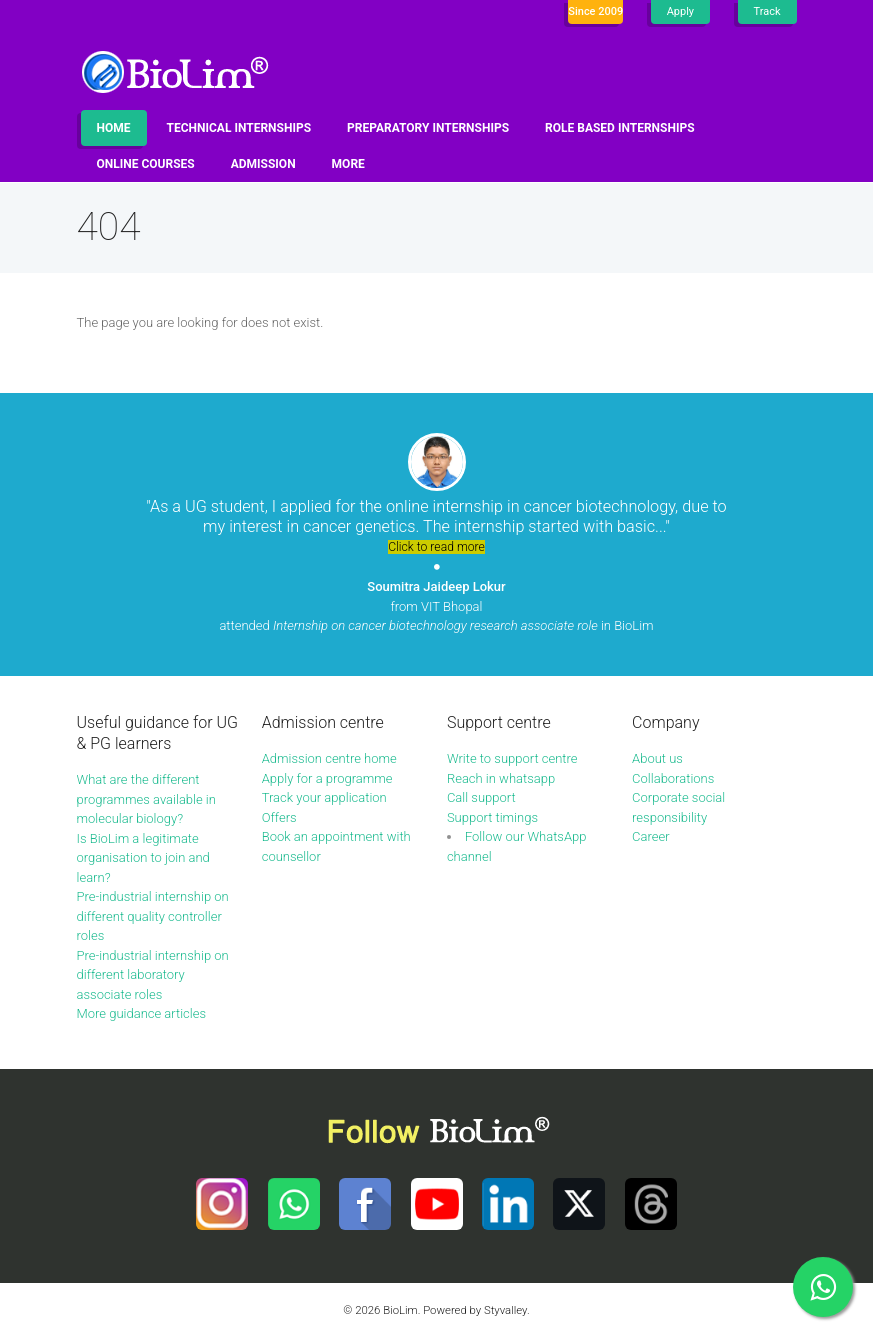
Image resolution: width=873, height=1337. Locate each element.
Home (114, 128)
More (348, 164)
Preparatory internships (428, 128)
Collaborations (673, 778)
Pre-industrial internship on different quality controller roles (153, 916)
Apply (680, 11)
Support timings (492, 817)
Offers (279, 817)
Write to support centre (512, 758)
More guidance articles (142, 1013)
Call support (481, 797)
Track (767, 11)
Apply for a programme (327, 778)
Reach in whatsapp (501, 778)
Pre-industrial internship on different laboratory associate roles (153, 975)
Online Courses (146, 164)
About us (657, 758)
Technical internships (239, 128)
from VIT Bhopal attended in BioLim (436, 606)
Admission (263, 164)
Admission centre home (329, 758)
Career (650, 836)
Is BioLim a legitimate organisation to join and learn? (143, 858)
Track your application (324, 797)
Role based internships (619, 128)
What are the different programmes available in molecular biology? (146, 799)
